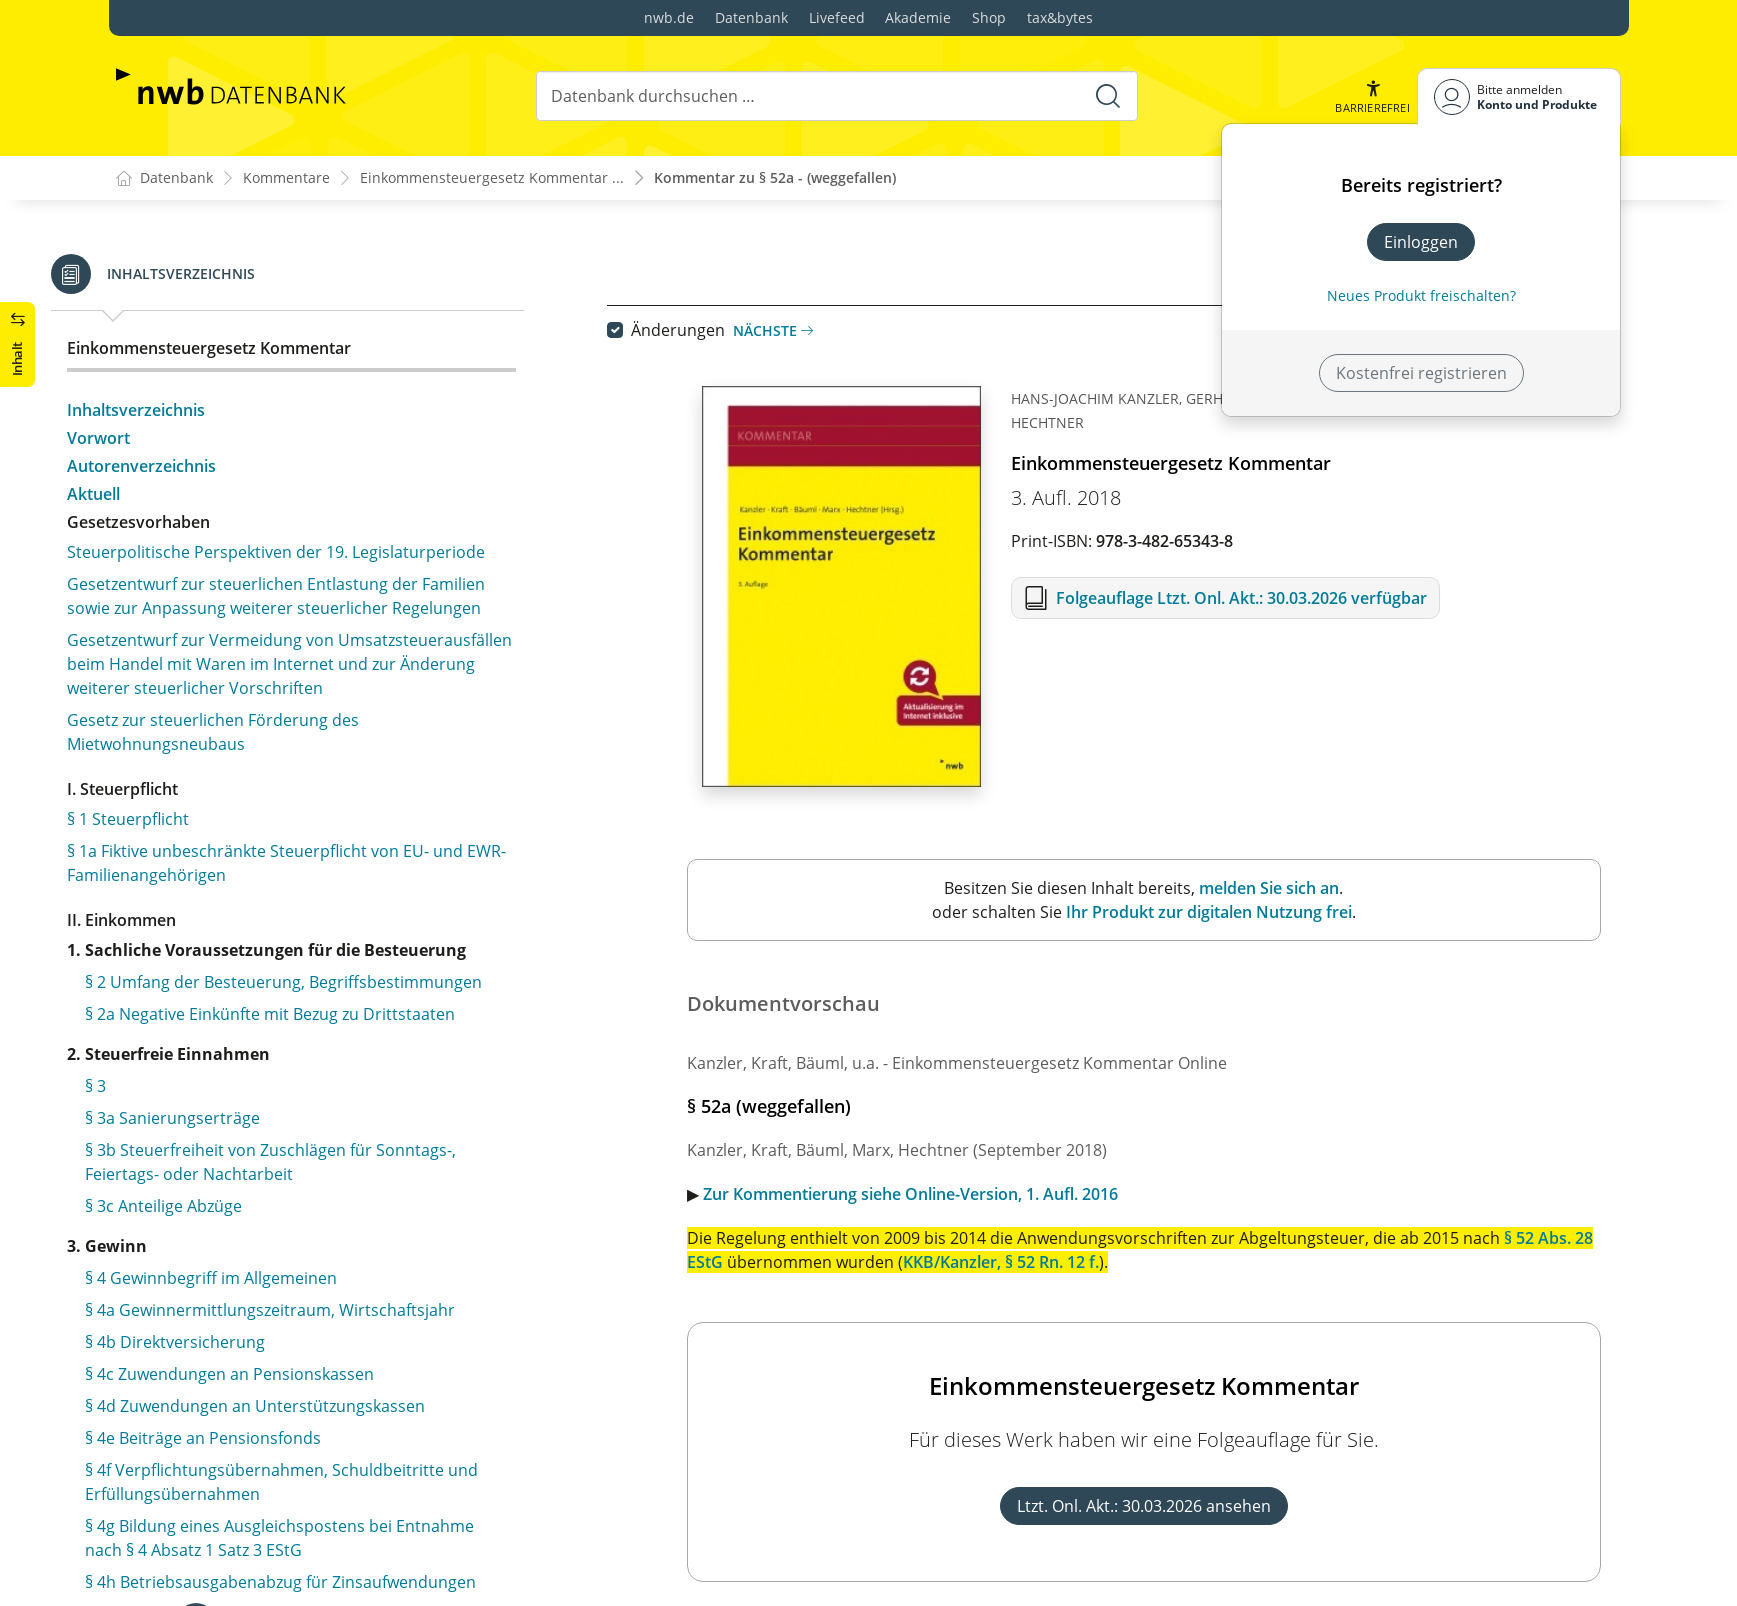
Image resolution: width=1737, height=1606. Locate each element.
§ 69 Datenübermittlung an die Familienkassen (306, 1185)
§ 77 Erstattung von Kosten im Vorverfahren (297, 1497)
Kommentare (286, 178)
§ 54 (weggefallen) (198, 470)
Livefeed (837, 17)
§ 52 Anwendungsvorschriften (244, 318)
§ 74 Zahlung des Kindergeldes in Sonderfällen (305, 1369)
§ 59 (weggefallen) (198, 822)
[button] (1372, 96)
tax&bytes (1060, 17)
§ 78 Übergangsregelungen (233, 1529)
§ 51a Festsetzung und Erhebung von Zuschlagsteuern (270, 274)
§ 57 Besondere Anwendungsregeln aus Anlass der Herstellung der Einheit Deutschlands (322, 674)
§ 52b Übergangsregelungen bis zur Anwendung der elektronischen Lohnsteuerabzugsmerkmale (327, 394)
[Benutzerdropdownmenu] (1519, 96)
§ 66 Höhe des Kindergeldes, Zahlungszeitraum (308, 1089)
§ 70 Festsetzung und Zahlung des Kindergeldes (310, 1217)
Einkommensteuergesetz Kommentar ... (492, 178)
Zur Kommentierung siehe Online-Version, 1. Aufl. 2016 (931, 1194)
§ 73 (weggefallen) (198, 1337)
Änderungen (699, 330)
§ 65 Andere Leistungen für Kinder (260, 1057)
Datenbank (751, 17)
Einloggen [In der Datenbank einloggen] (1421, 242)
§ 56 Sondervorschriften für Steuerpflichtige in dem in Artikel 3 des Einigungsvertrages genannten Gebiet (331, 618)
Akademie (918, 17)
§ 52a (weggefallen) (203, 350)
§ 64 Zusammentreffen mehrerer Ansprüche (299, 1025)
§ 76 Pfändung (185, 1433)
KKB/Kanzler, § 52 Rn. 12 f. (1022, 1262)
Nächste (794, 330)
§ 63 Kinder (174, 993)
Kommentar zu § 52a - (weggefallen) (775, 178)
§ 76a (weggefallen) (203, 1465)
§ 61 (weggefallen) (198, 886)
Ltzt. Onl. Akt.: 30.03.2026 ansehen (1165, 1506)
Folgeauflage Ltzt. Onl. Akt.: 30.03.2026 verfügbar (1262, 598)
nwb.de (669, 17)
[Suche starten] (1108, 96)
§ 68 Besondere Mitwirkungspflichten (271, 1153)
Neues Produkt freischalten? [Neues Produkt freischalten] (1421, 295)
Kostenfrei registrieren (1421, 373)
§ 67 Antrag (174, 1121)
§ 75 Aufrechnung (198, 1401)
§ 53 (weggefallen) (198, 438)
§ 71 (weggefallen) (198, 1249)
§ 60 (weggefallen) (198, 854)
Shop (989, 17)
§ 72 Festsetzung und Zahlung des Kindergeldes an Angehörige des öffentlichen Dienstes (322, 1293)
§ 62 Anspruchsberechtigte (233, 961)
